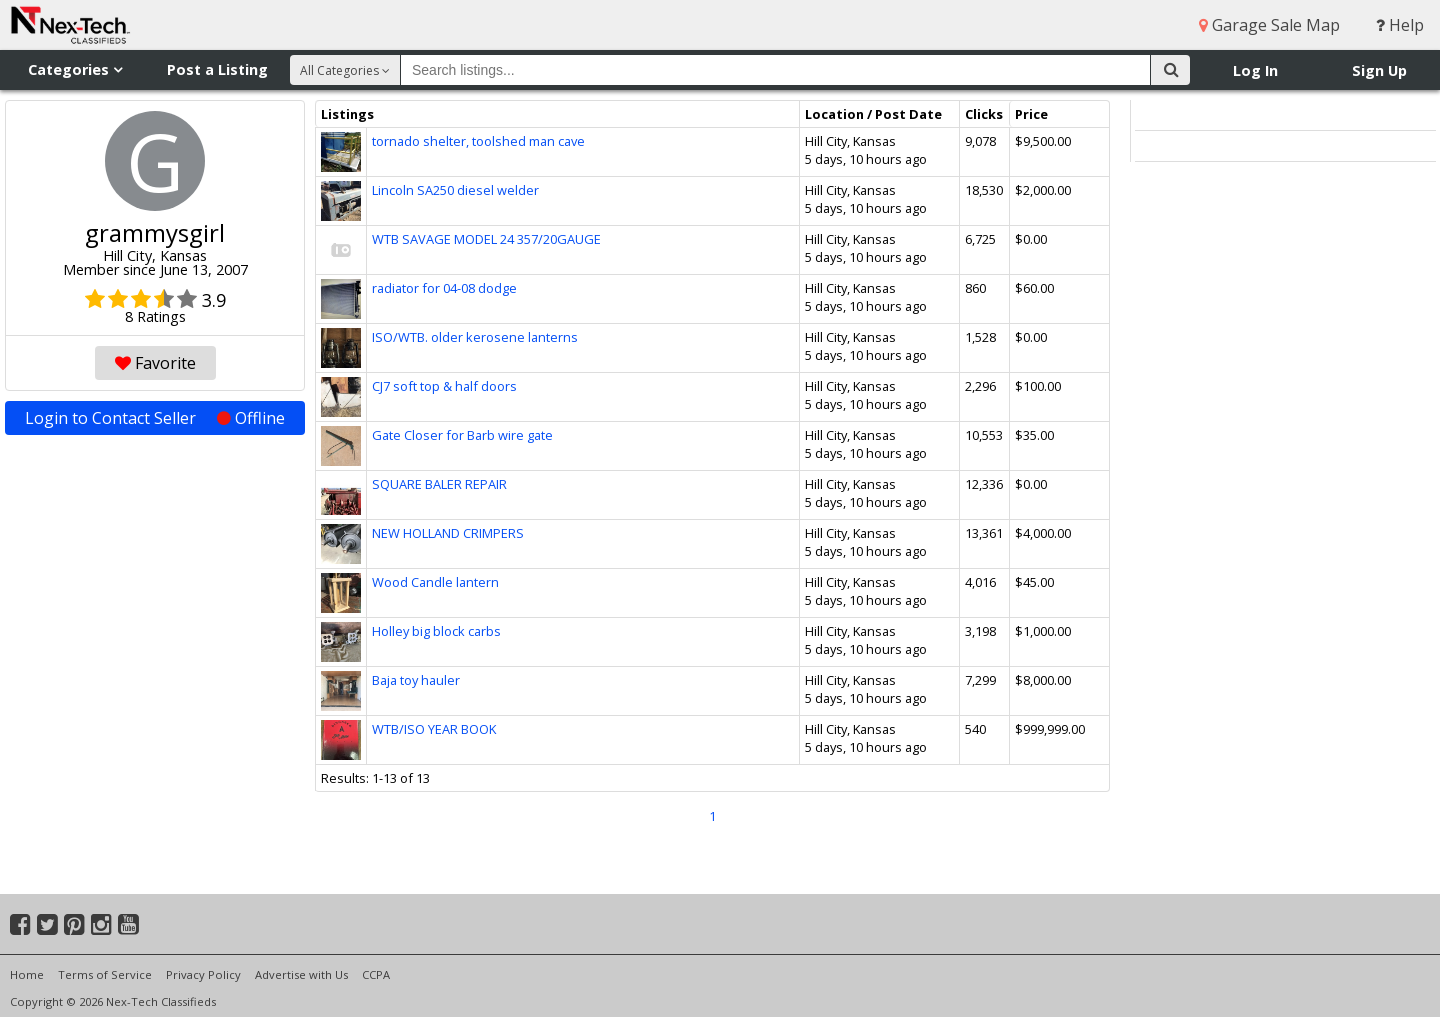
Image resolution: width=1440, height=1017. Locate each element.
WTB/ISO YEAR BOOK (434, 729)
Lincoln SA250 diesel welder (455, 190)
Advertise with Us (301, 974)
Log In (1255, 70)
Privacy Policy (203, 974)
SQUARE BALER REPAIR (439, 484)
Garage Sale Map (1269, 25)
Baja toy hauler (416, 680)
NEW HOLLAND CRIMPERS (448, 533)
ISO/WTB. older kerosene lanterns (475, 337)
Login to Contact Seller (155, 418)
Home (27, 974)
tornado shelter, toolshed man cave (478, 141)
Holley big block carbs (436, 631)
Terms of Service (105, 974)
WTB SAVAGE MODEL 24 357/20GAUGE (486, 239)
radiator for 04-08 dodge (444, 288)
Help (1400, 25)
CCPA (376, 974)
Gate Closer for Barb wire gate (462, 435)
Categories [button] (75, 69)
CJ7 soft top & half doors (444, 386)
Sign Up (1379, 70)
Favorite (155, 363)
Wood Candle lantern (435, 582)
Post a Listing (217, 69)
